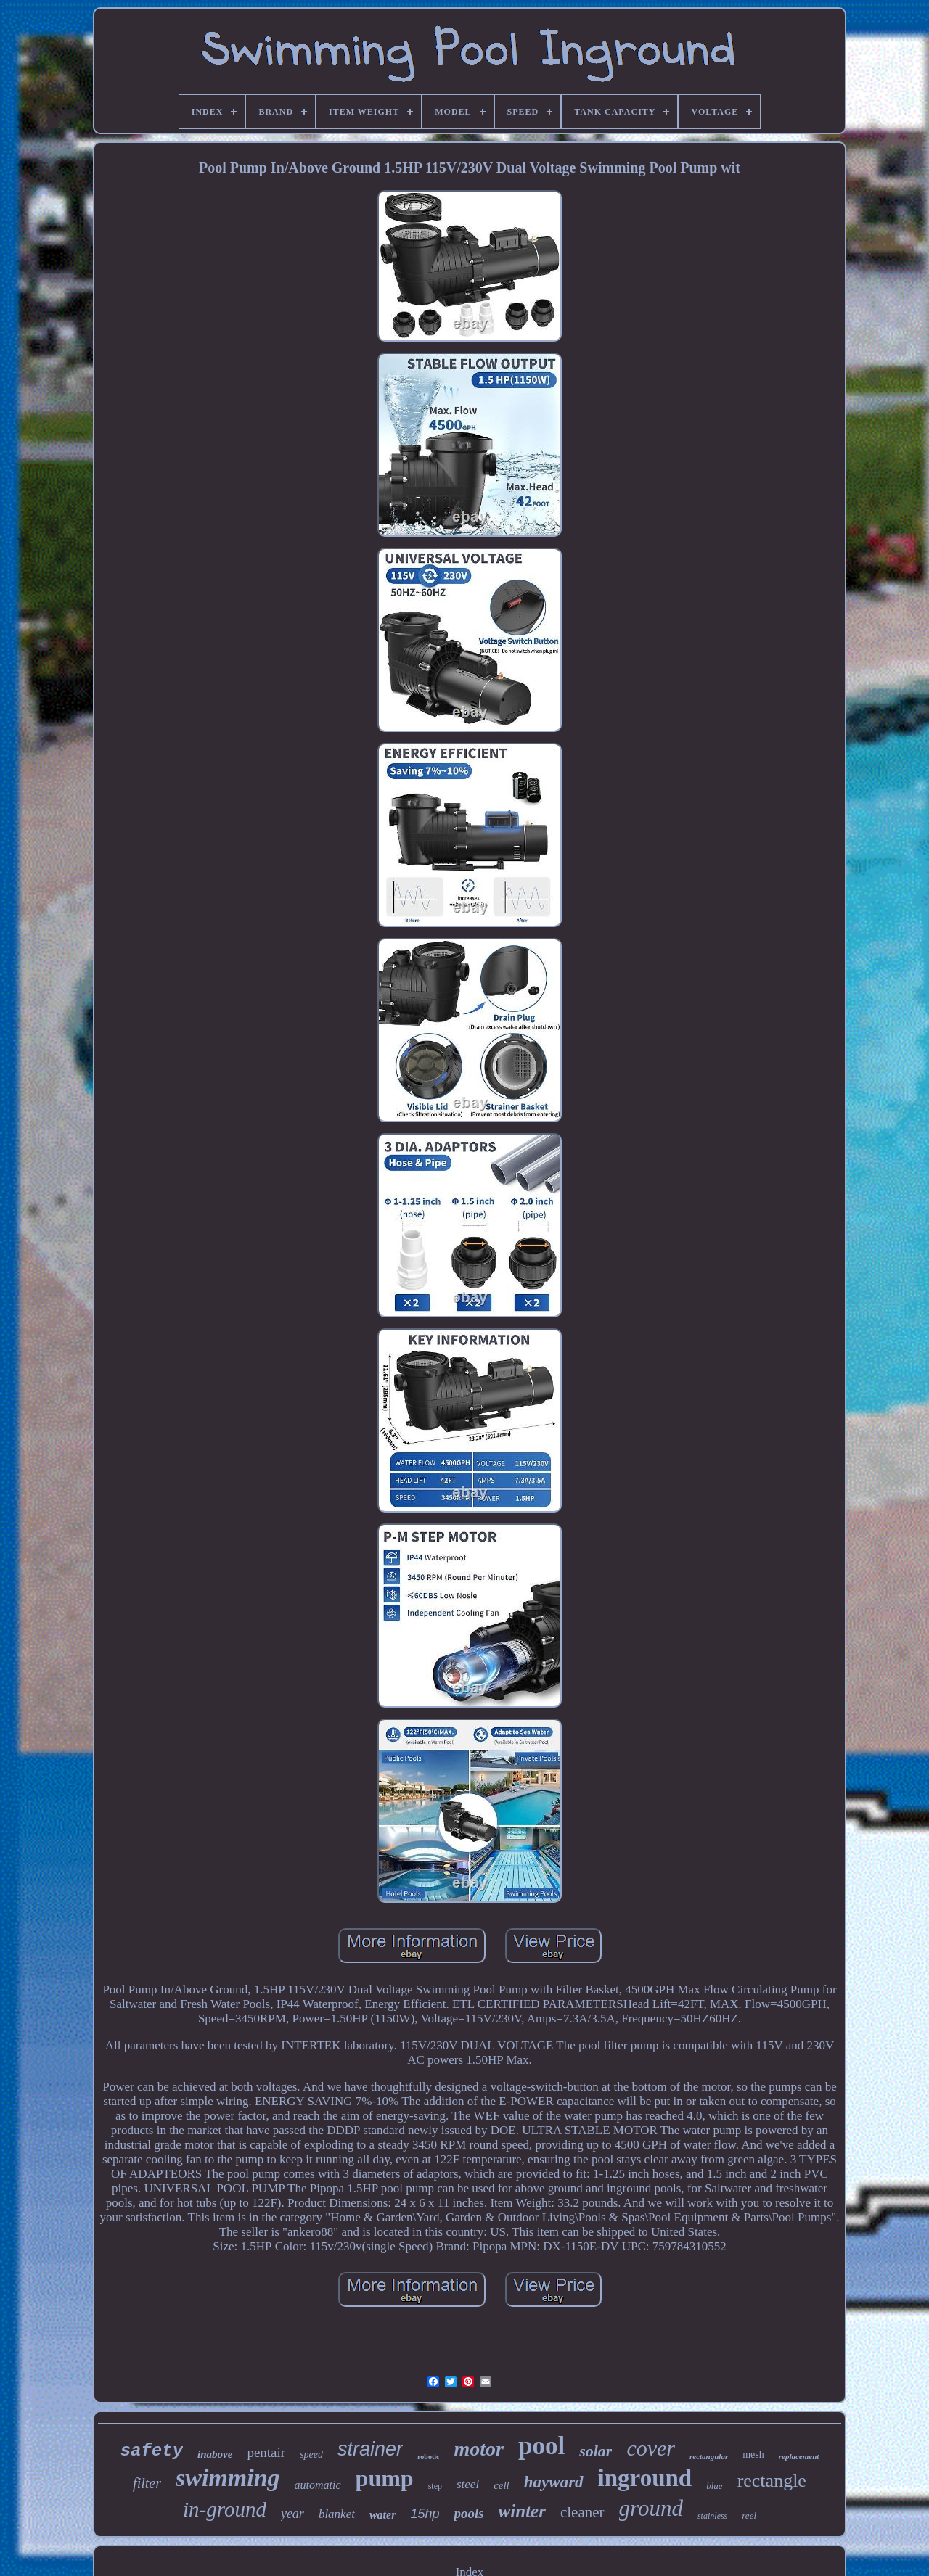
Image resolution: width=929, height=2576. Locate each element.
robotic (428, 2457)
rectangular (708, 2456)
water (382, 2515)
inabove (214, 2454)
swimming (228, 2477)
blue (714, 2485)
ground (651, 2508)
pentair (266, 2452)
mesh (753, 2454)
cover (650, 2448)
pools (468, 2513)
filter (147, 2483)
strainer (370, 2449)
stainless (712, 2516)
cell (501, 2485)
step (435, 2486)
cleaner (582, 2512)
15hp (424, 2513)
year (292, 2513)
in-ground (224, 2509)
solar (595, 2451)
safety (151, 2451)
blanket (337, 2514)
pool (541, 2446)
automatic (318, 2485)
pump (385, 2478)
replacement (799, 2456)
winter (522, 2511)
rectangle (771, 2480)
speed (311, 2454)
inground (645, 2478)
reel (749, 2515)
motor (478, 2448)
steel (468, 2484)
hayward (554, 2482)
